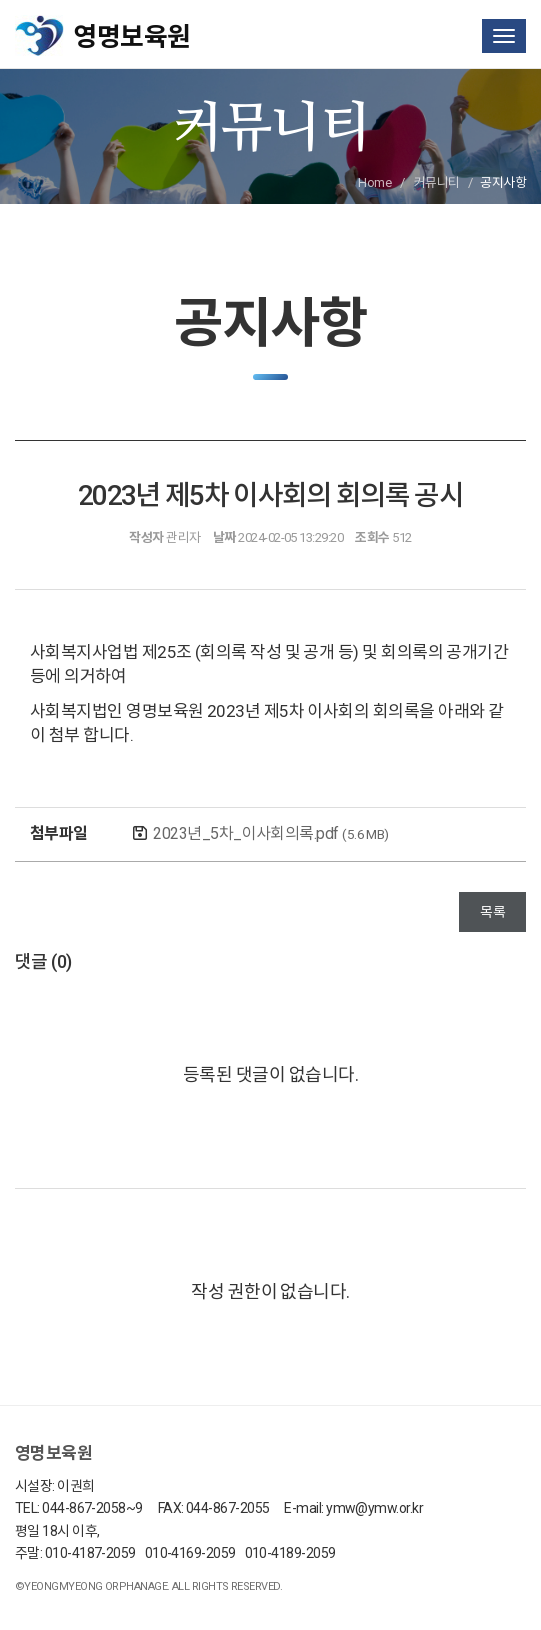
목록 (492, 912)
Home (374, 182)
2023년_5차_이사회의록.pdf (270, 833)
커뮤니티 (437, 182)
